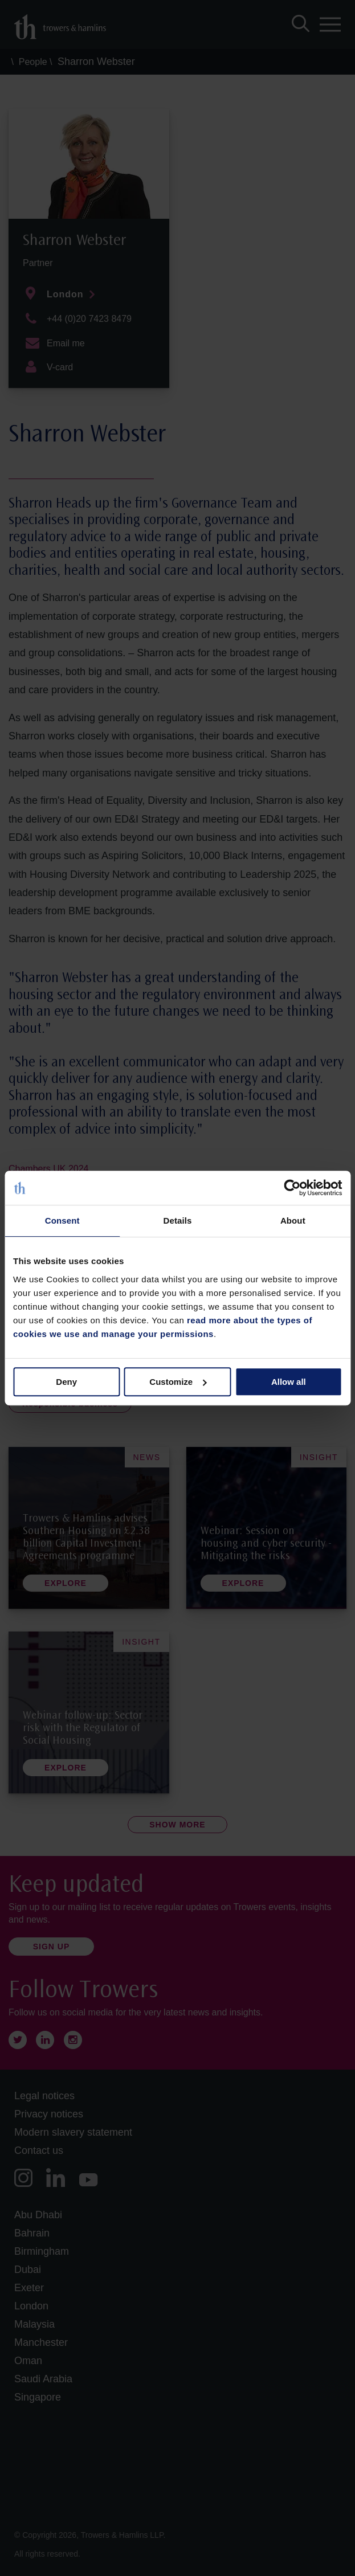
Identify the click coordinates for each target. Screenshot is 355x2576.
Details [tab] (178, 1220)
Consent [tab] (62, 1220)
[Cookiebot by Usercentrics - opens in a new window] (292, 1187)
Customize (177, 1382)
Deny (66, 1382)
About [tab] (292, 1220)
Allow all (288, 1382)
